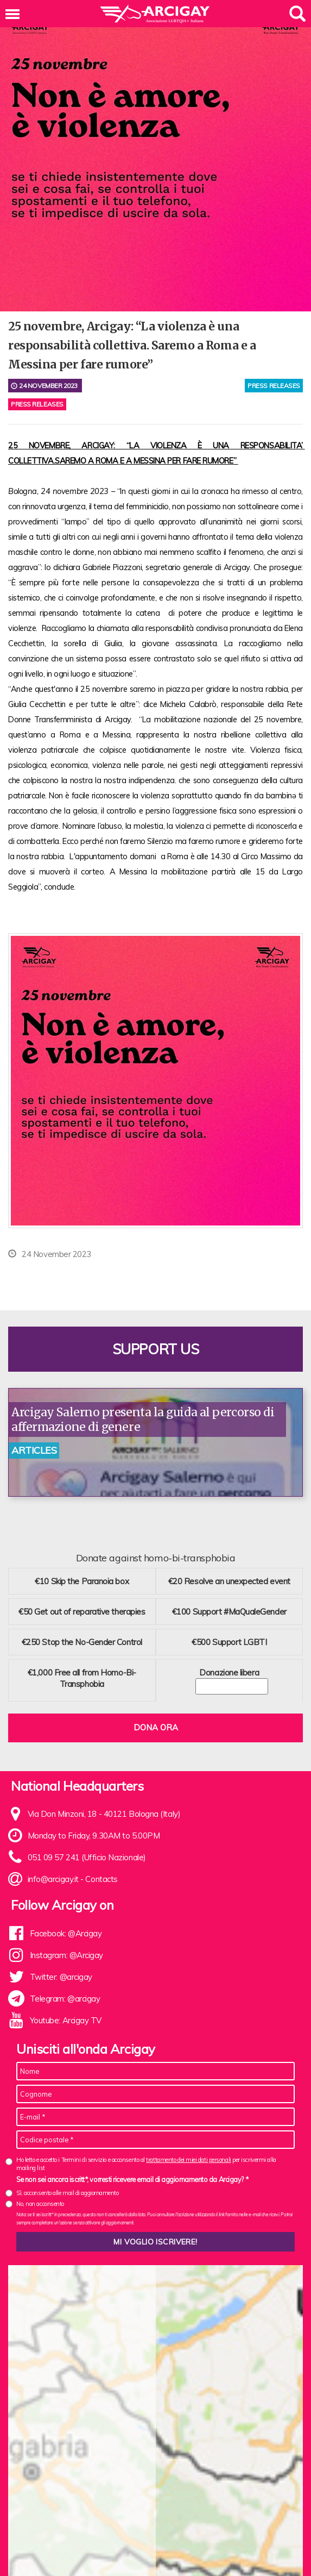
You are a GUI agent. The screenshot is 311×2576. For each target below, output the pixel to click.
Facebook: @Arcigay (66, 1933)
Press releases (37, 404)
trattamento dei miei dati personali (188, 2160)
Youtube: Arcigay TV (65, 2020)
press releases (273, 386)
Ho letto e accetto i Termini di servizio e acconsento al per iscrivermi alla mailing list (146, 2164)
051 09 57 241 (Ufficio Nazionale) (87, 1857)
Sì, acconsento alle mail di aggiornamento (67, 2193)
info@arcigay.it (53, 1879)
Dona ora (156, 1727)
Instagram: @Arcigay (66, 1955)
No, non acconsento (40, 2204)
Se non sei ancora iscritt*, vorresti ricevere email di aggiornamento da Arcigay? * (132, 2179)
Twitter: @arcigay (61, 1977)
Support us (155, 1349)
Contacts (101, 1879)
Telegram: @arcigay (65, 1998)
